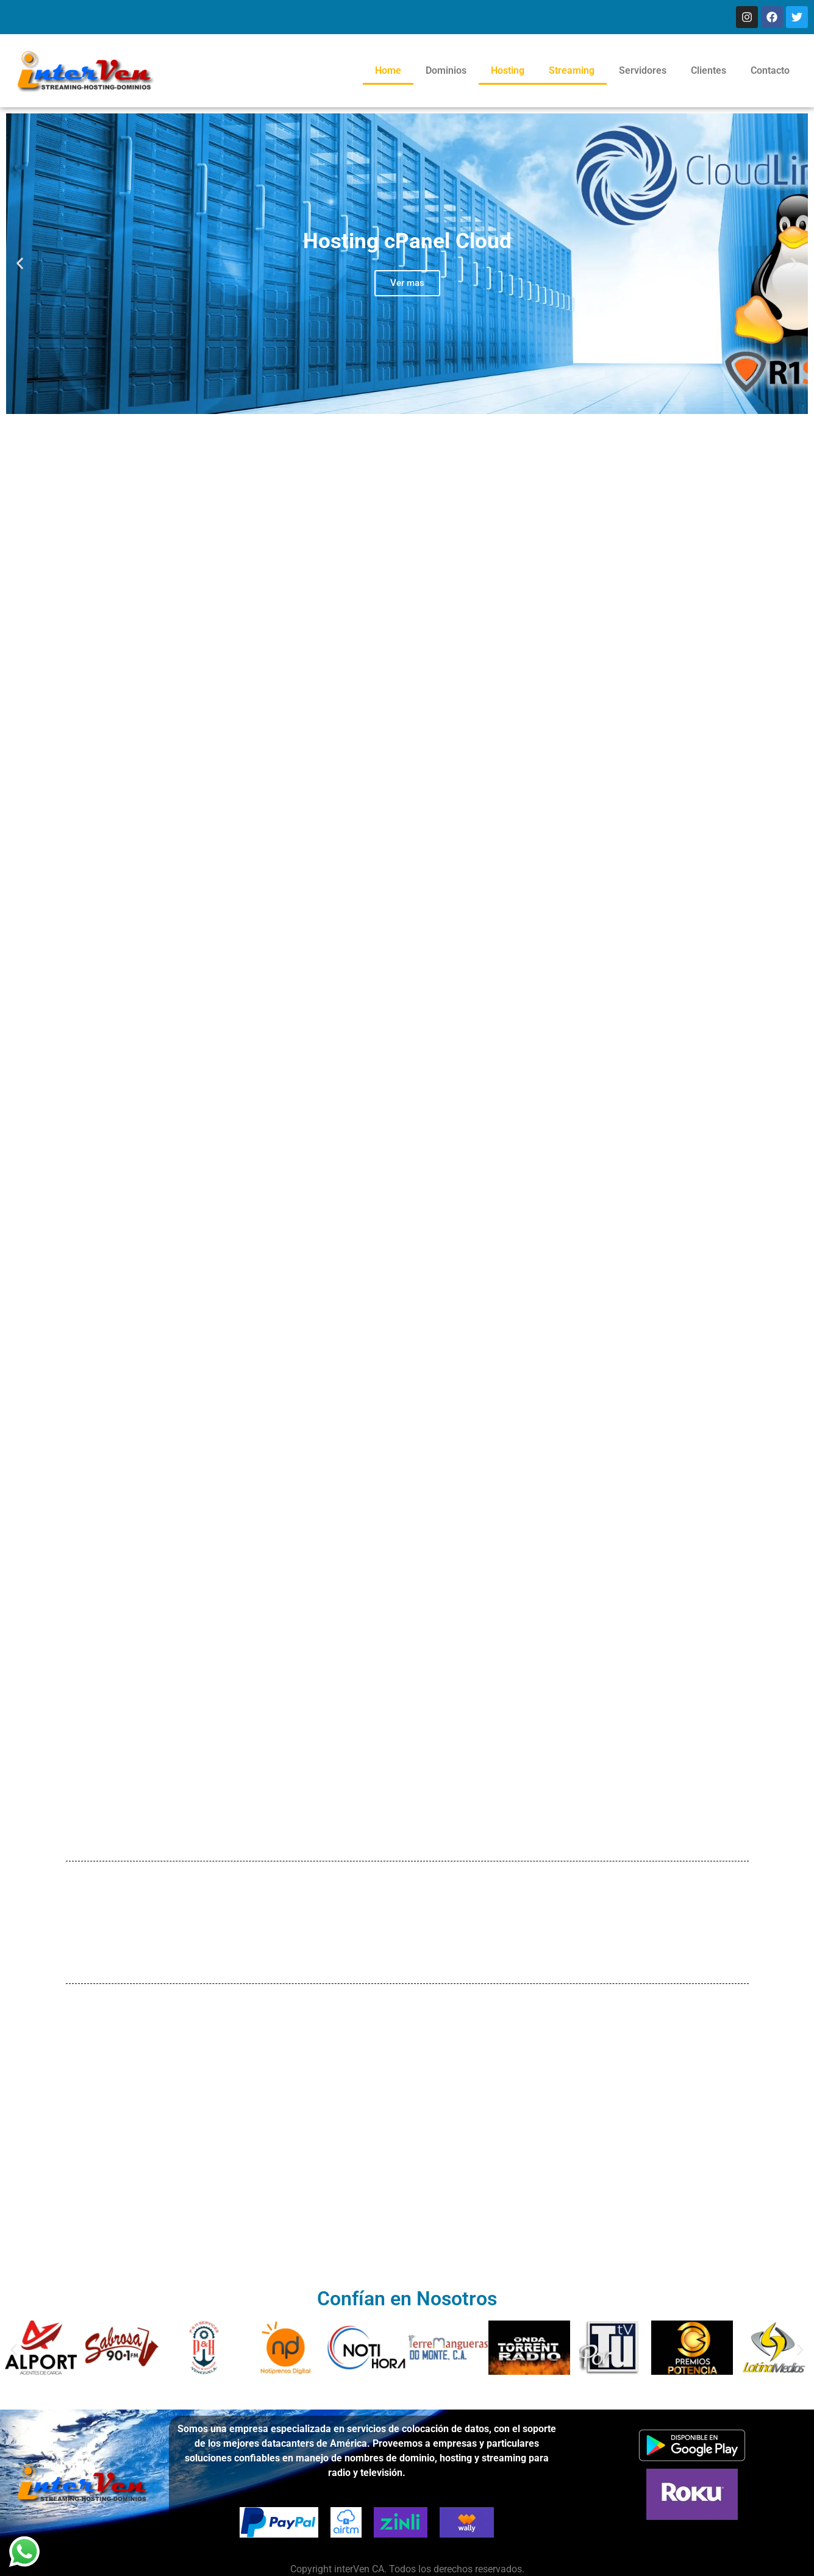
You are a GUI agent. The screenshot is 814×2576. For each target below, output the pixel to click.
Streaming (571, 70)
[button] (19, 263)
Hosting (507, 70)
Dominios (446, 70)
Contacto (770, 70)
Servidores (642, 70)
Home (388, 70)
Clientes (708, 70)
